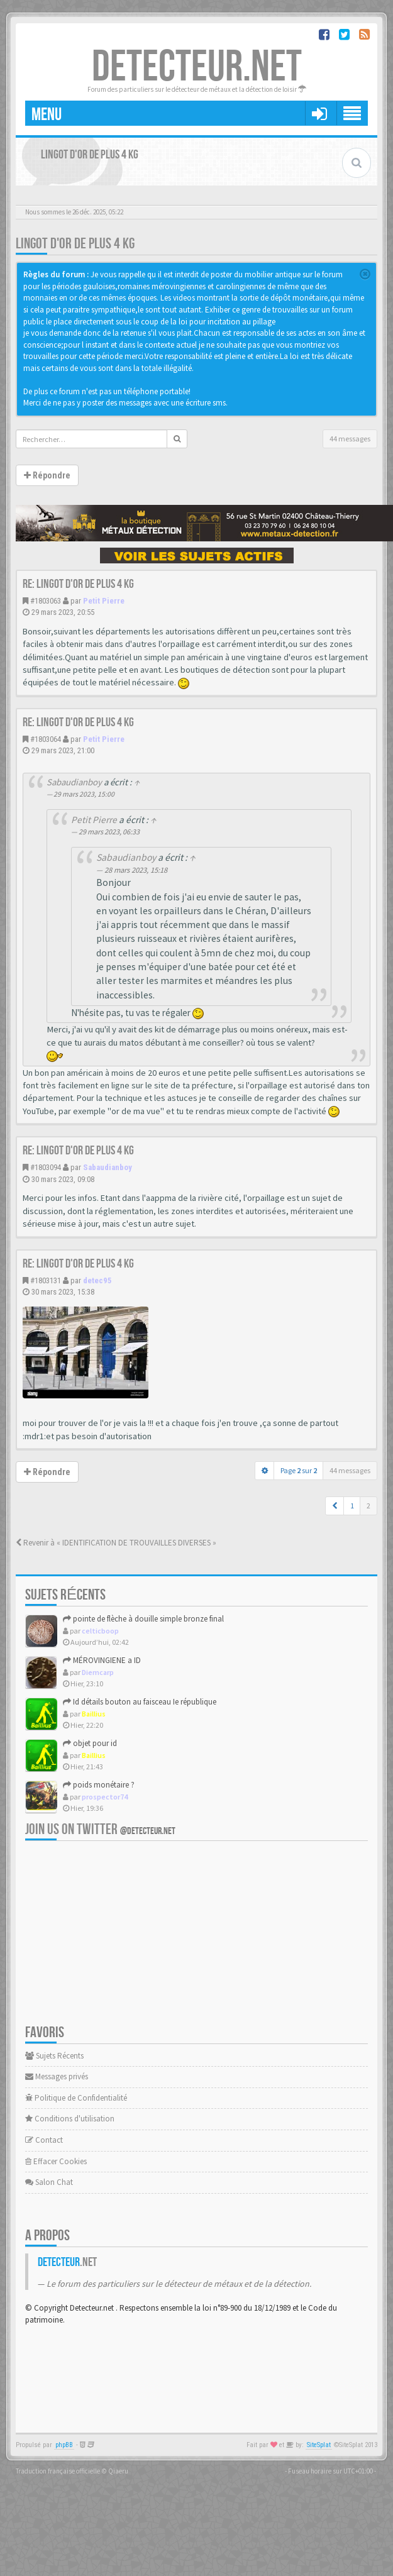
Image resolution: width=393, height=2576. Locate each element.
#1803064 (45, 739)
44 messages (349, 438)
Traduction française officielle (58, 2471)
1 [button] (352, 1505)
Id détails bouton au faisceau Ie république (139, 1701)
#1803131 (45, 1280)
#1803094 (45, 1167)
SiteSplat (319, 2445)
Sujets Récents (54, 2055)
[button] (335, 1505)
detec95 (97, 1280)
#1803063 (45, 600)
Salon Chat (49, 2182)
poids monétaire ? (99, 1784)
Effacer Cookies (56, 2161)
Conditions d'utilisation (69, 2118)
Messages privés (56, 2076)
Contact (44, 2140)
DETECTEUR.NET (197, 67)
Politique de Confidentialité (76, 2097)
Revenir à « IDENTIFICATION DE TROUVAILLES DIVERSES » (116, 1542)
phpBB (64, 2445)
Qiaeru (118, 2471)
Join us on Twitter (100, 1829)
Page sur (298, 1470)
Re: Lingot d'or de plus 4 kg (78, 584)
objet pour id (90, 1743)
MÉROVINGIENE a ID (102, 1660)
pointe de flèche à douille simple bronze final (143, 1618)
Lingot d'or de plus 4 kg (75, 244)
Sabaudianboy (74, 782)
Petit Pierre (104, 600)
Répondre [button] (47, 475)
